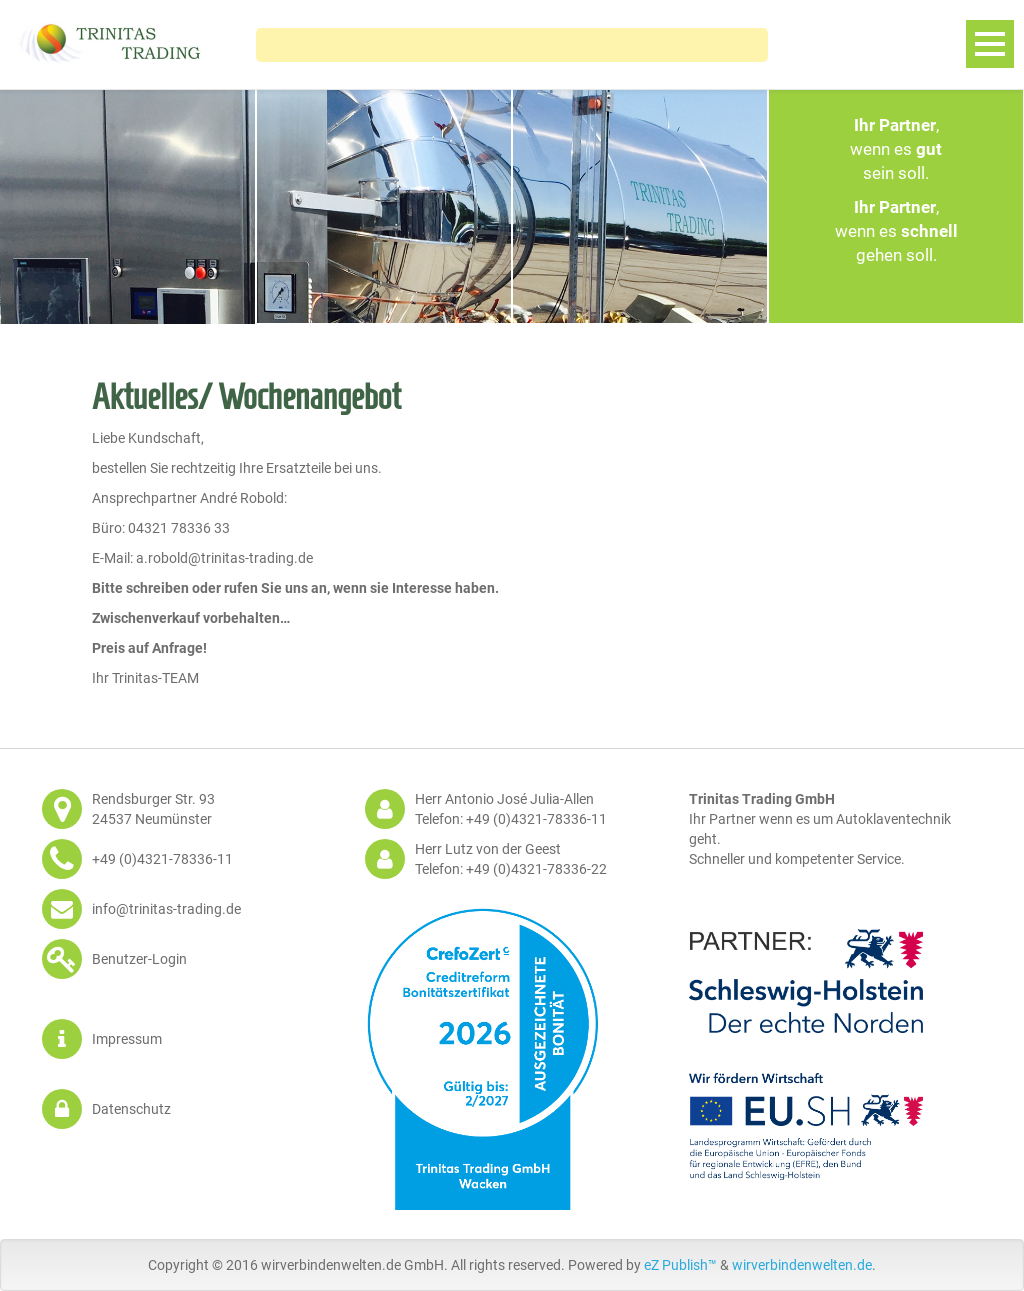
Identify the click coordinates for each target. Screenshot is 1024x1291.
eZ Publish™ (680, 1265)
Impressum (127, 1039)
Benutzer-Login (139, 959)
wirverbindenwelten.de (802, 1265)
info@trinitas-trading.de (166, 909)
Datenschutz (131, 1109)
